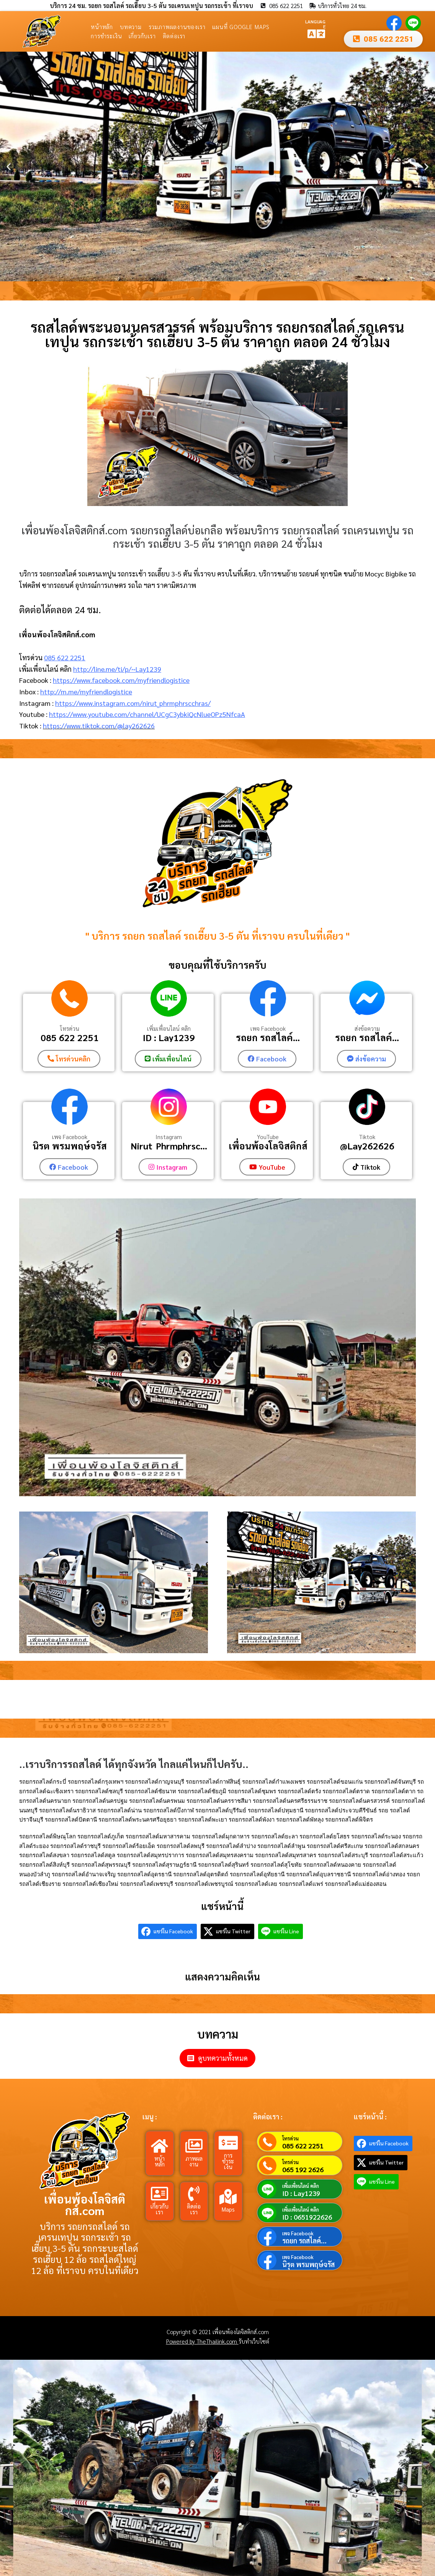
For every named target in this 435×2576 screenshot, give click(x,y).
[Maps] (228, 2195)
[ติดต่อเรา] (193, 2193)
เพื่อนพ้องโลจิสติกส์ (268, 1145)
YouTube (268, 1136)
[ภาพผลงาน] (193, 2144)
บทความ (131, 26)
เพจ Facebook (268, 1028)
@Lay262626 (367, 1145)
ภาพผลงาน (194, 2159)
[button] (8, 166)
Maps (228, 2208)
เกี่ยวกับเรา (142, 35)
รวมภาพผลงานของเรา (177, 26)
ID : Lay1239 (169, 1037)
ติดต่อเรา (174, 35)
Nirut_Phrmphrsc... (169, 1145)
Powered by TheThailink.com (202, 2340)
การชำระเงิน (106, 35)
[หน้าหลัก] (159, 2144)
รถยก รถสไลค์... (268, 1037)
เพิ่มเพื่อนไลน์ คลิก (169, 1028)
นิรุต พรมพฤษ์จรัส (70, 1145)
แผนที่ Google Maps (241, 26)
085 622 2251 (64, 657)
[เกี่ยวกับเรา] (159, 2193)
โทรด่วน (69, 1028)
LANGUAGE (315, 23)
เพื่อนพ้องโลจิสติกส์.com (84, 2203)
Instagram (168, 1136)
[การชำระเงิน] (228, 2142)
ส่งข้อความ (367, 1028)
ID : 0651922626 (307, 2215)
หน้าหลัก (102, 26)
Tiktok (367, 1136)
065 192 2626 (303, 2168)
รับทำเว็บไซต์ (254, 2340)
